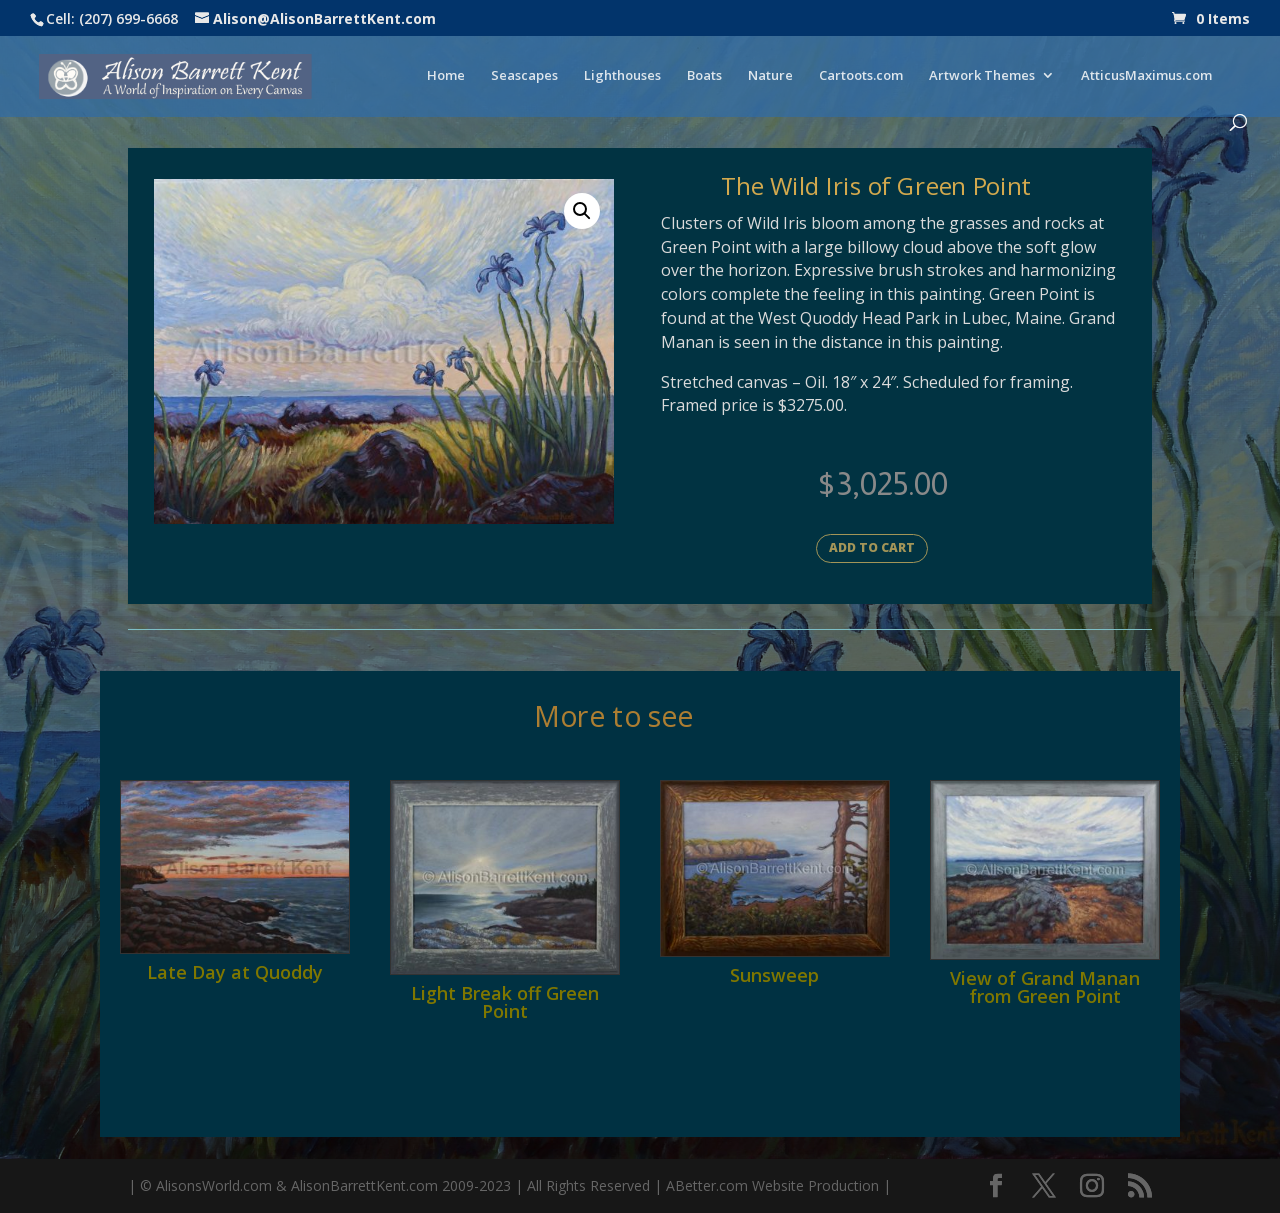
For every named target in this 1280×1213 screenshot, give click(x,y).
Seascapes (524, 76)
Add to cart (872, 547)
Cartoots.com (861, 76)
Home (446, 76)
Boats (704, 76)
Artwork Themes (982, 76)
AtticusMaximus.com (1146, 76)
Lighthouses (622, 76)
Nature (770, 76)
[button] (582, 211)
